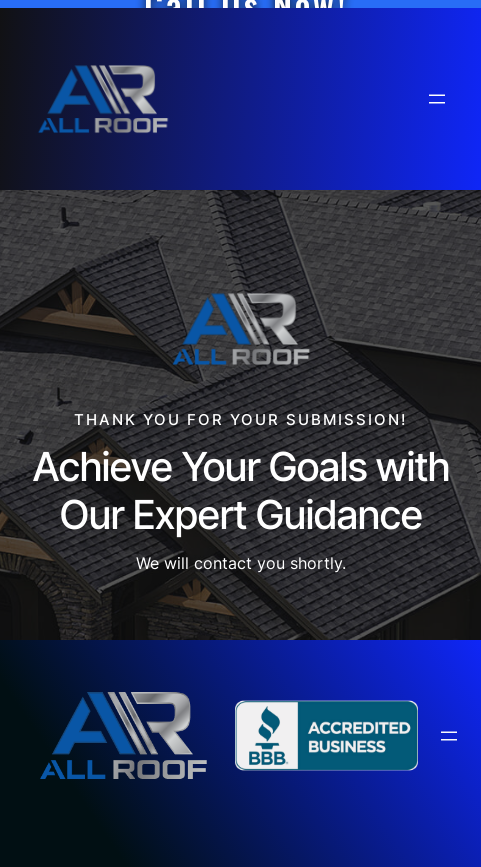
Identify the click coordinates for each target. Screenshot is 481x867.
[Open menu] (437, 99)
